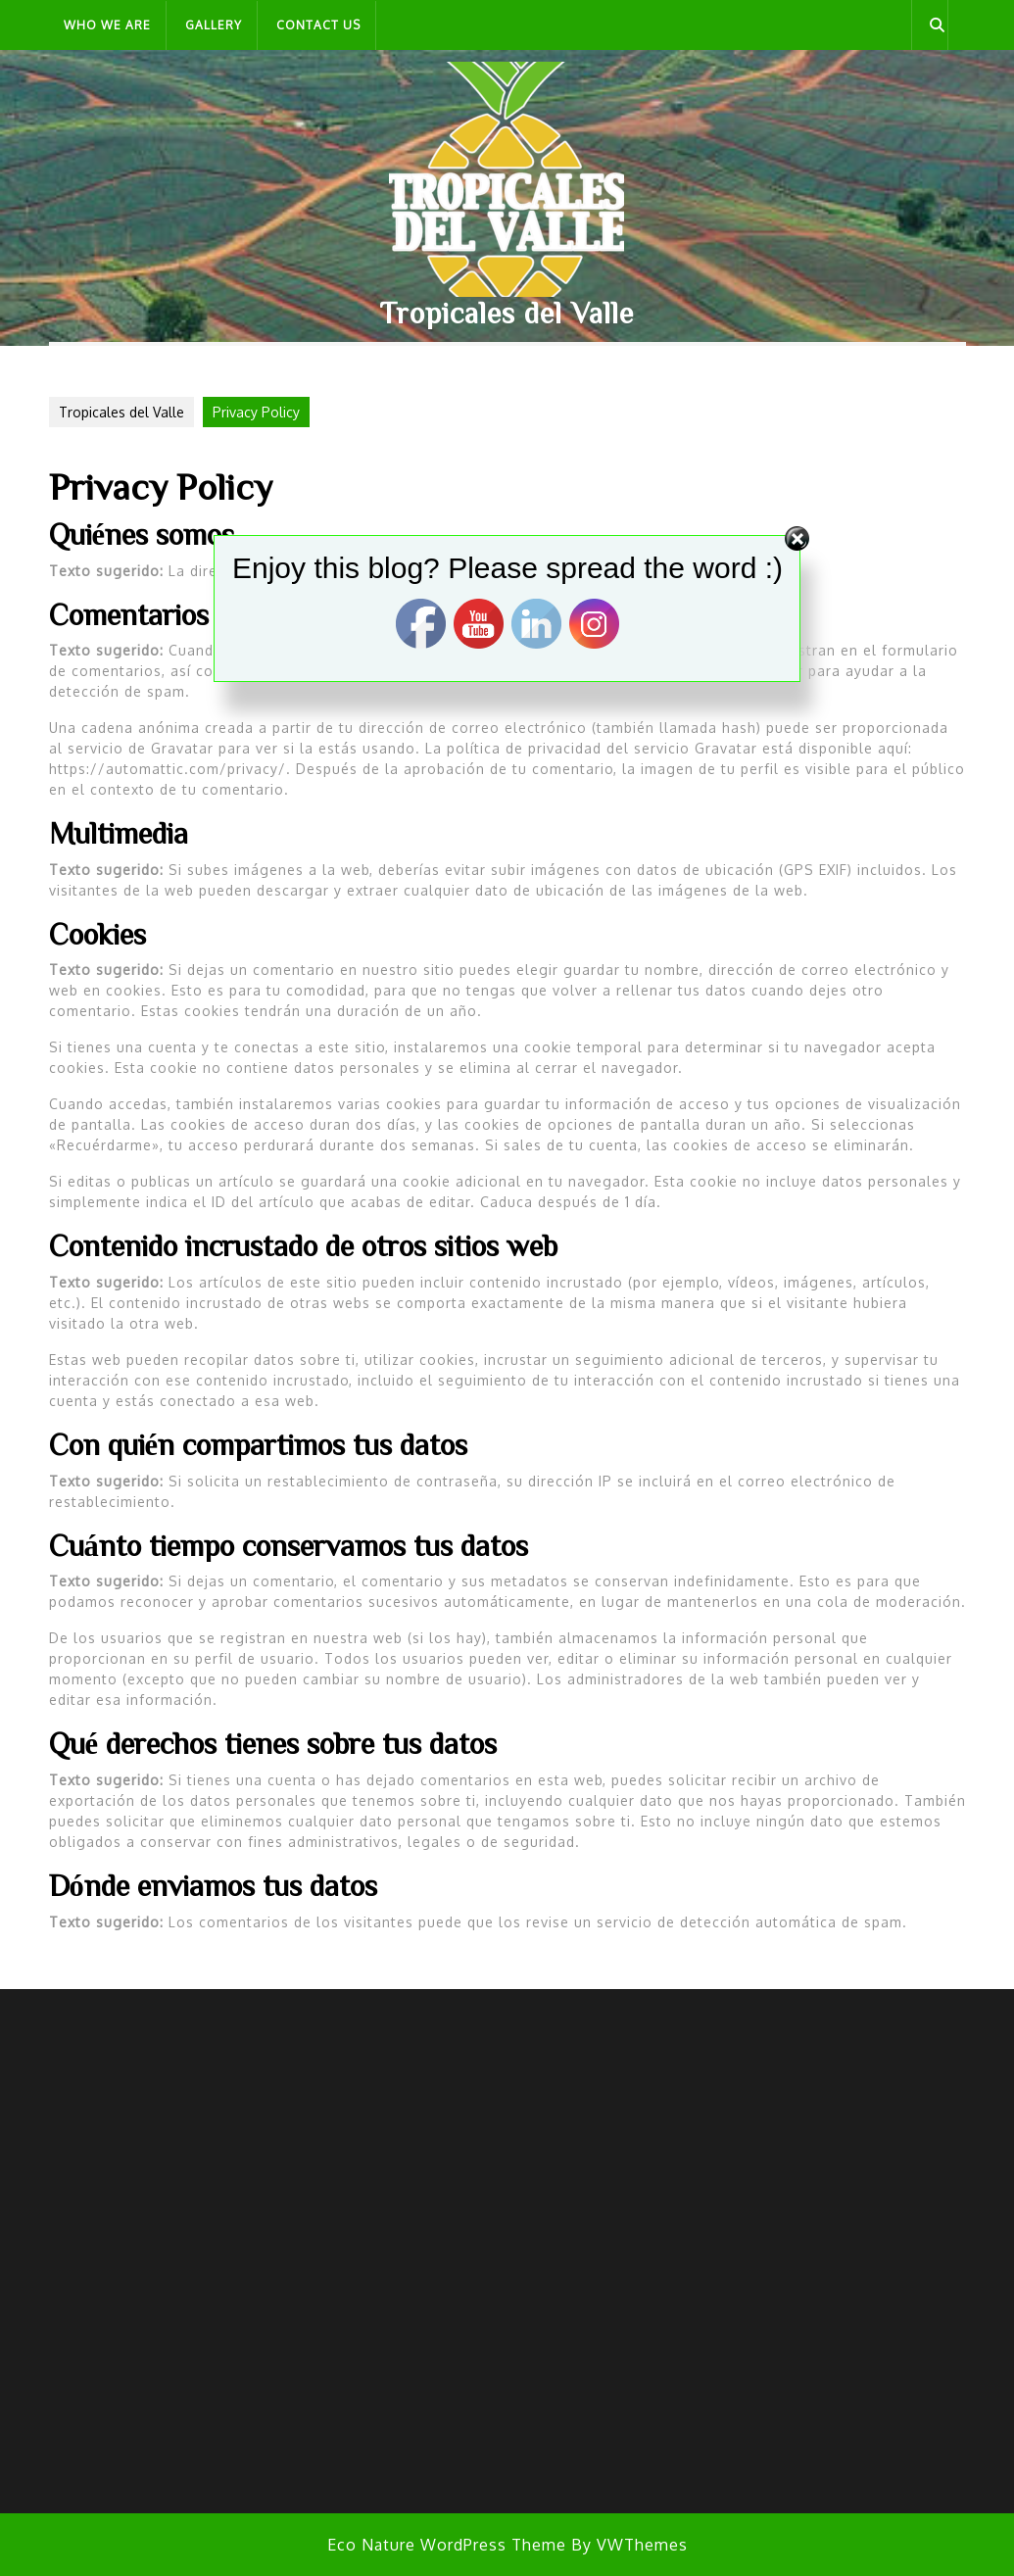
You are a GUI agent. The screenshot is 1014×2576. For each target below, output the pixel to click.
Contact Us (318, 25)
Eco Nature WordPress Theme (446, 2544)
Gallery (213, 25)
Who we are (107, 25)
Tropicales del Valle (506, 312)
